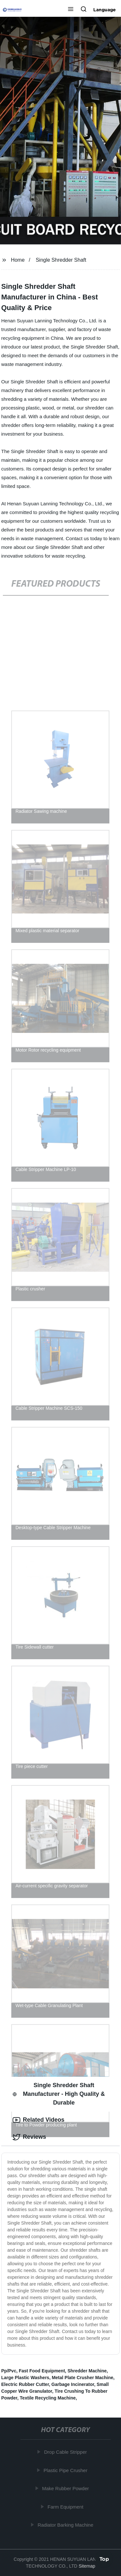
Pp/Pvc (8, 2370)
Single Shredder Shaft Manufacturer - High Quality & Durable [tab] (59, 2094)
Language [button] (104, 9)
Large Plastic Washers (25, 2377)
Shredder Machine (86, 2370)
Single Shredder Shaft (61, 260)
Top (104, 2559)
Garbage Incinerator (72, 2384)
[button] (70, 10)
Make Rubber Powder (66, 2488)
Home (18, 260)
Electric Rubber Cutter (25, 2384)
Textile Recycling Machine (48, 2397)
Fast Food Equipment (42, 2370)
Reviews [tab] (29, 2137)
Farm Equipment (66, 2507)
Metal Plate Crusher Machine (82, 2377)
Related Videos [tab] (39, 2120)
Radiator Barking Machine (66, 2525)
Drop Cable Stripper (66, 2452)
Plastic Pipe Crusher (66, 2470)
